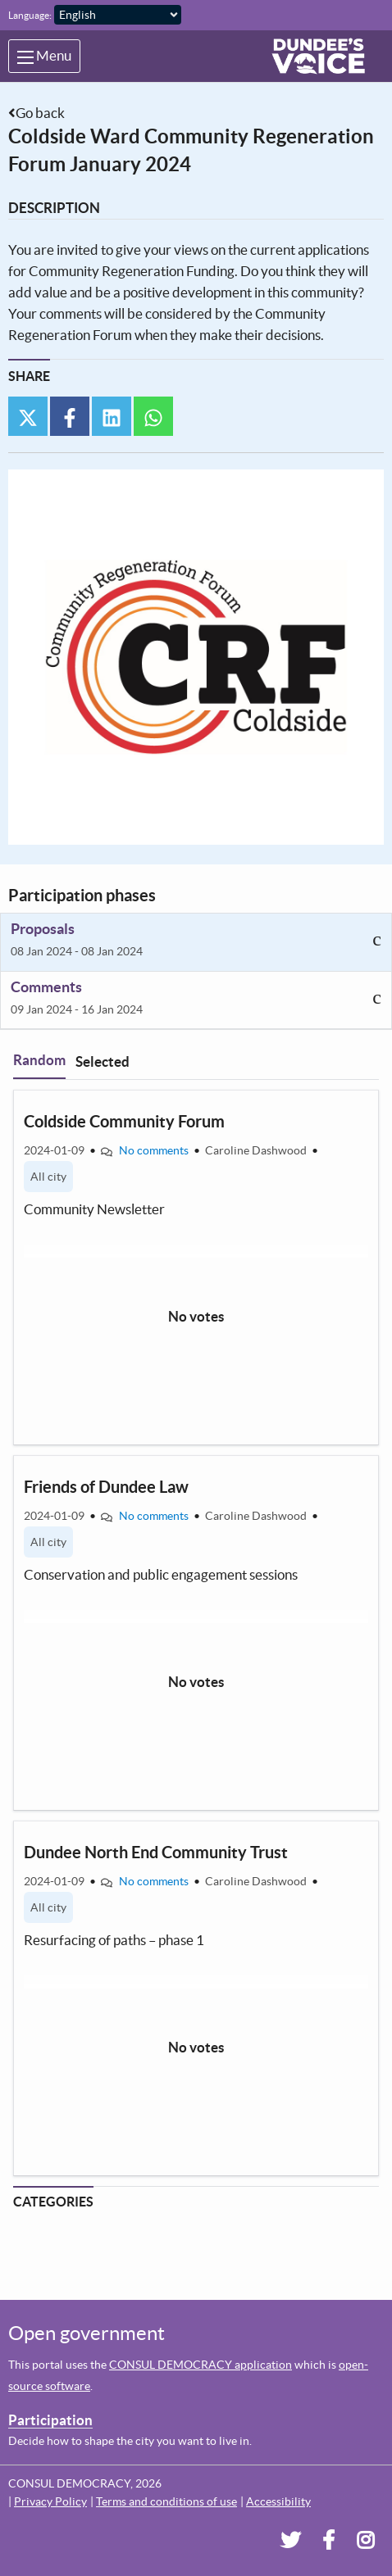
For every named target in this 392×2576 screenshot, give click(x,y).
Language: (30, 15)
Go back (40, 112)
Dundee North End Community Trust (156, 1852)
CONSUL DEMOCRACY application (200, 2364)
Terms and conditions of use (166, 2501)
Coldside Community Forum (124, 1121)
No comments (154, 1150)
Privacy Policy (50, 2501)
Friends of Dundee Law (106, 1486)
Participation (50, 2420)
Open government (86, 2333)
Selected (102, 1061)
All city (48, 1176)
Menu (44, 56)
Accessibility (278, 2501)
